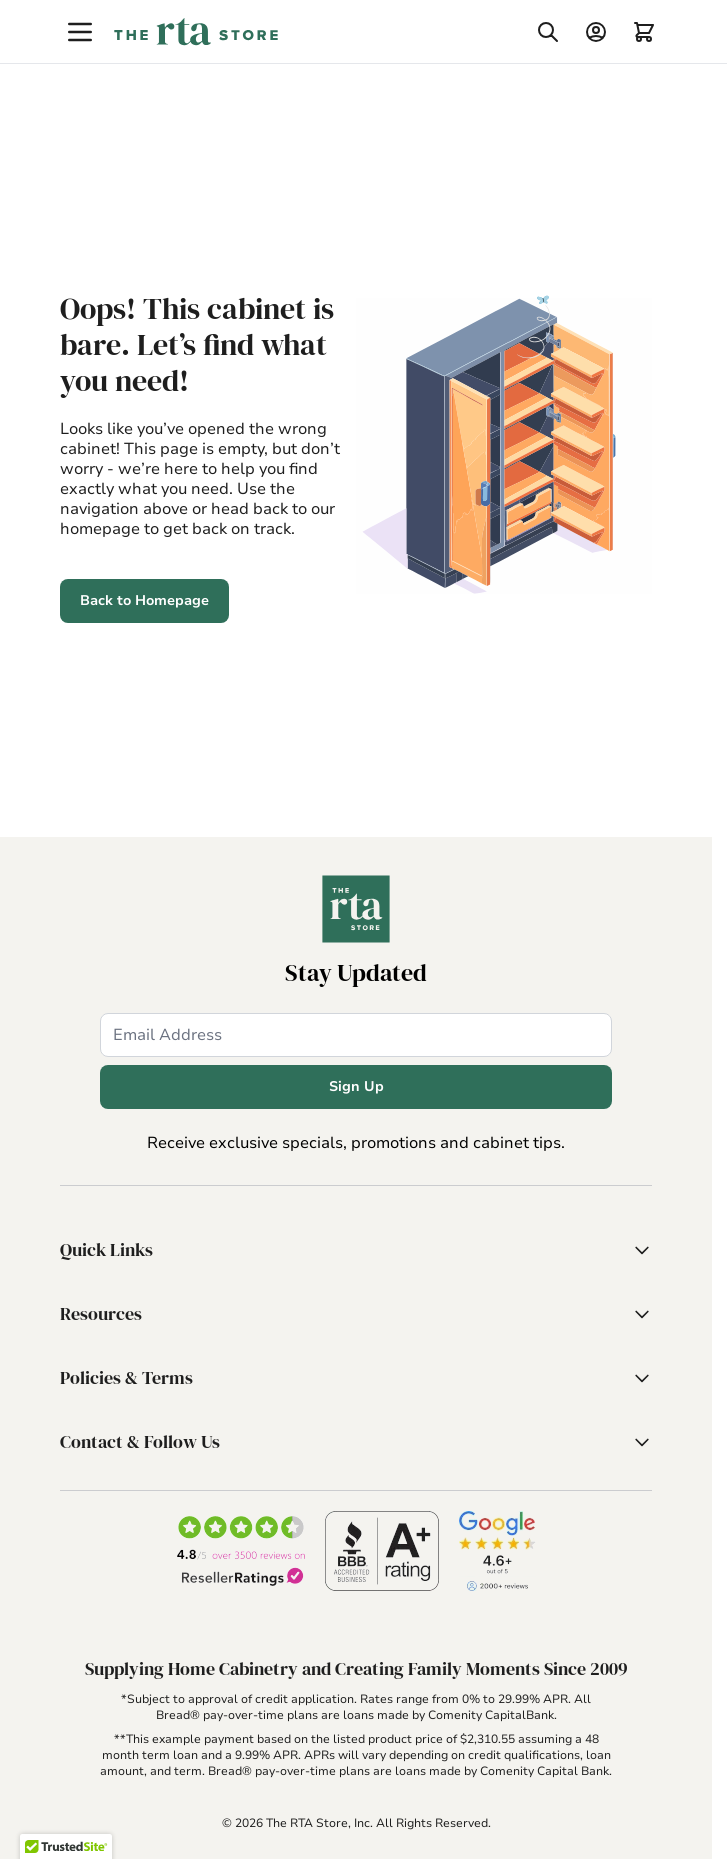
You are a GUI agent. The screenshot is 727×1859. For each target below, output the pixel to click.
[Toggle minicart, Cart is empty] (644, 32)
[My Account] (596, 32)
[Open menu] (80, 32)
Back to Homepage (144, 600)
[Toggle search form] (548, 32)
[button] (356, 1250)
